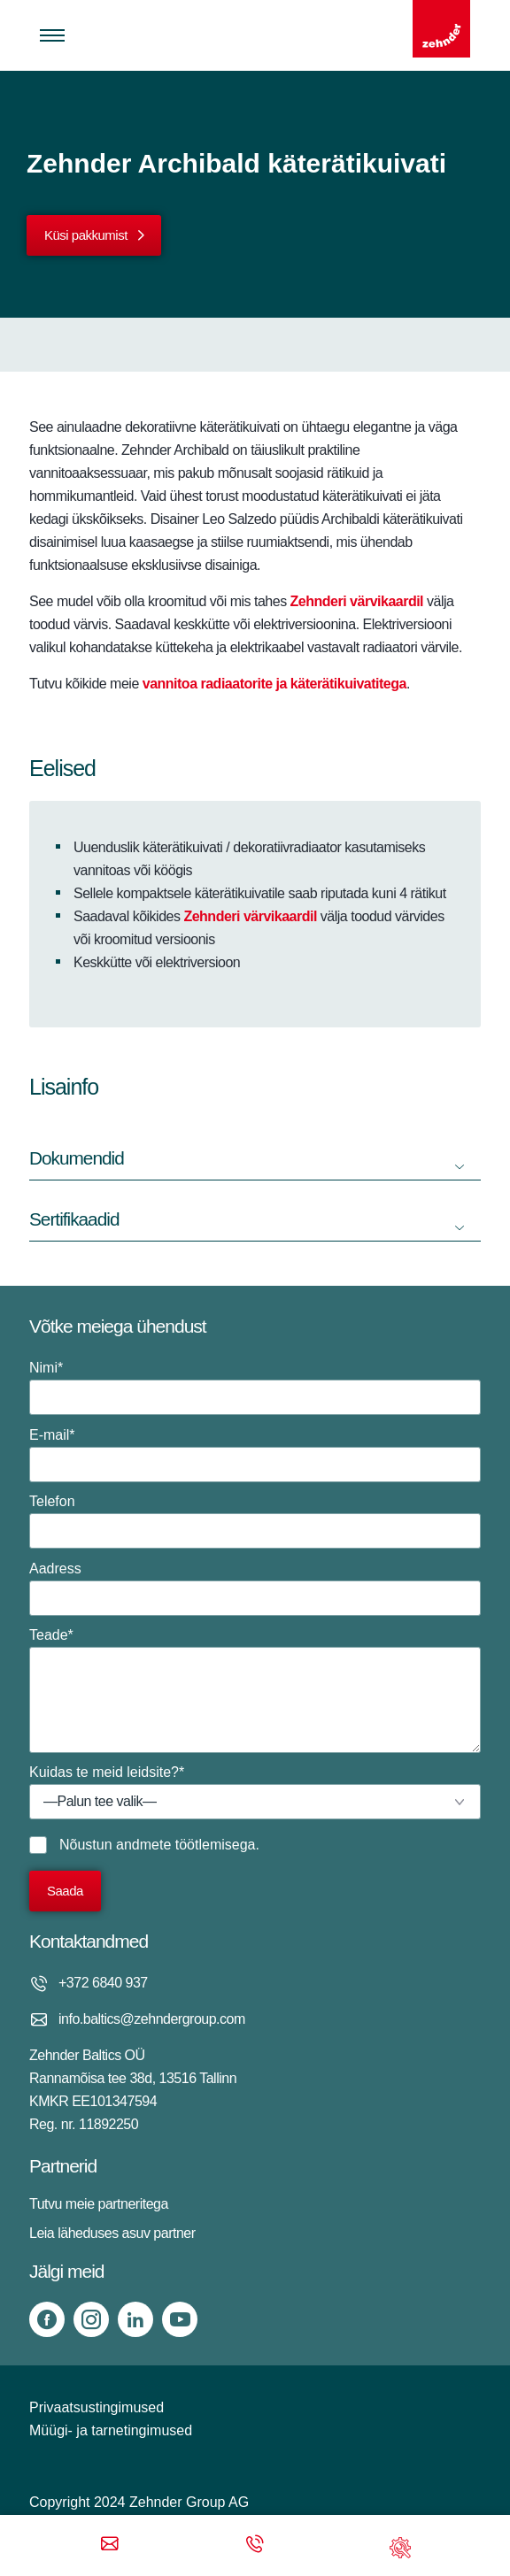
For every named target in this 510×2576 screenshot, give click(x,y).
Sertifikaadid (74, 1219)
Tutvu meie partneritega (98, 2203)
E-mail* (255, 1454)
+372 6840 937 (103, 1982)
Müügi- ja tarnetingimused (110, 2430)
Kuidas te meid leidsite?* (255, 1792)
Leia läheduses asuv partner (112, 2233)
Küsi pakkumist (86, 234)
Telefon (255, 1521)
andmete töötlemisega (185, 1844)
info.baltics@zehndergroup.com (151, 2018)
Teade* (255, 1690)
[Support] (400, 2545)
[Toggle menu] (52, 35)
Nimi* (255, 1387)
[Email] (109, 2545)
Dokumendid (76, 1158)
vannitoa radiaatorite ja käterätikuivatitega (274, 683)
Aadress (255, 1588)
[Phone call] (255, 2545)
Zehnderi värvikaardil (248, 916)
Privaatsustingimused (96, 2407)
